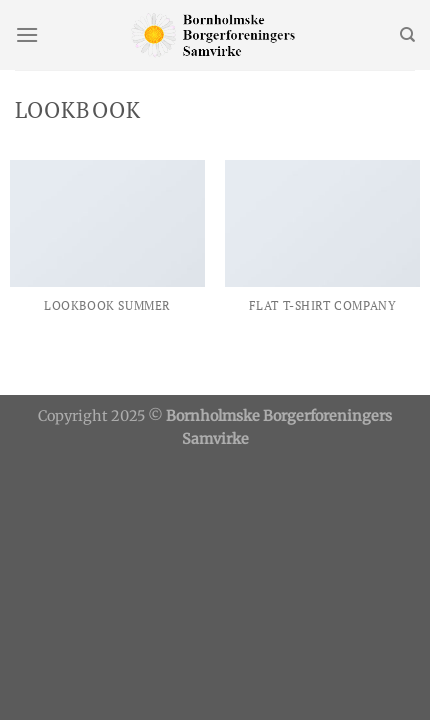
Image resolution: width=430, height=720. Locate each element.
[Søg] (407, 35)
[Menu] (27, 34)
